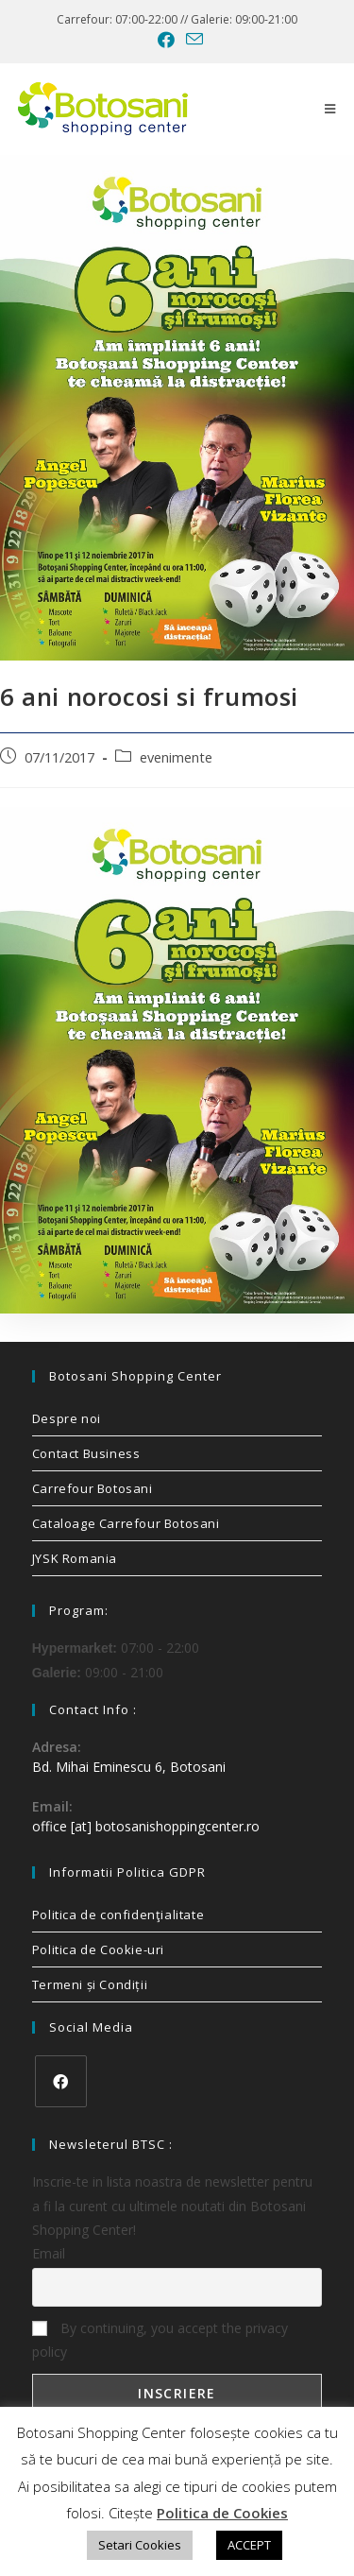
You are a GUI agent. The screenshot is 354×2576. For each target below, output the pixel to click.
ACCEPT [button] (249, 2544)
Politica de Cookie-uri (98, 1949)
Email (48, 2253)
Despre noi (66, 1418)
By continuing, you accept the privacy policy (160, 2340)
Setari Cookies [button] (139, 2544)
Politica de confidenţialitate (118, 1914)
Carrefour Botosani (92, 1488)
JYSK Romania (74, 1558)
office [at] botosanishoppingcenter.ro (146, 1826)
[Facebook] (61, 2081)
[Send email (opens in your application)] (191, 39)
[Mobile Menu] (330, 108)
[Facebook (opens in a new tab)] (166, 39)
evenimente (176, 757)
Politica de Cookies (222, 2512)
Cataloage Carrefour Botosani (126, 1523)
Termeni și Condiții (89, 1984)
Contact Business (86, 1453)
